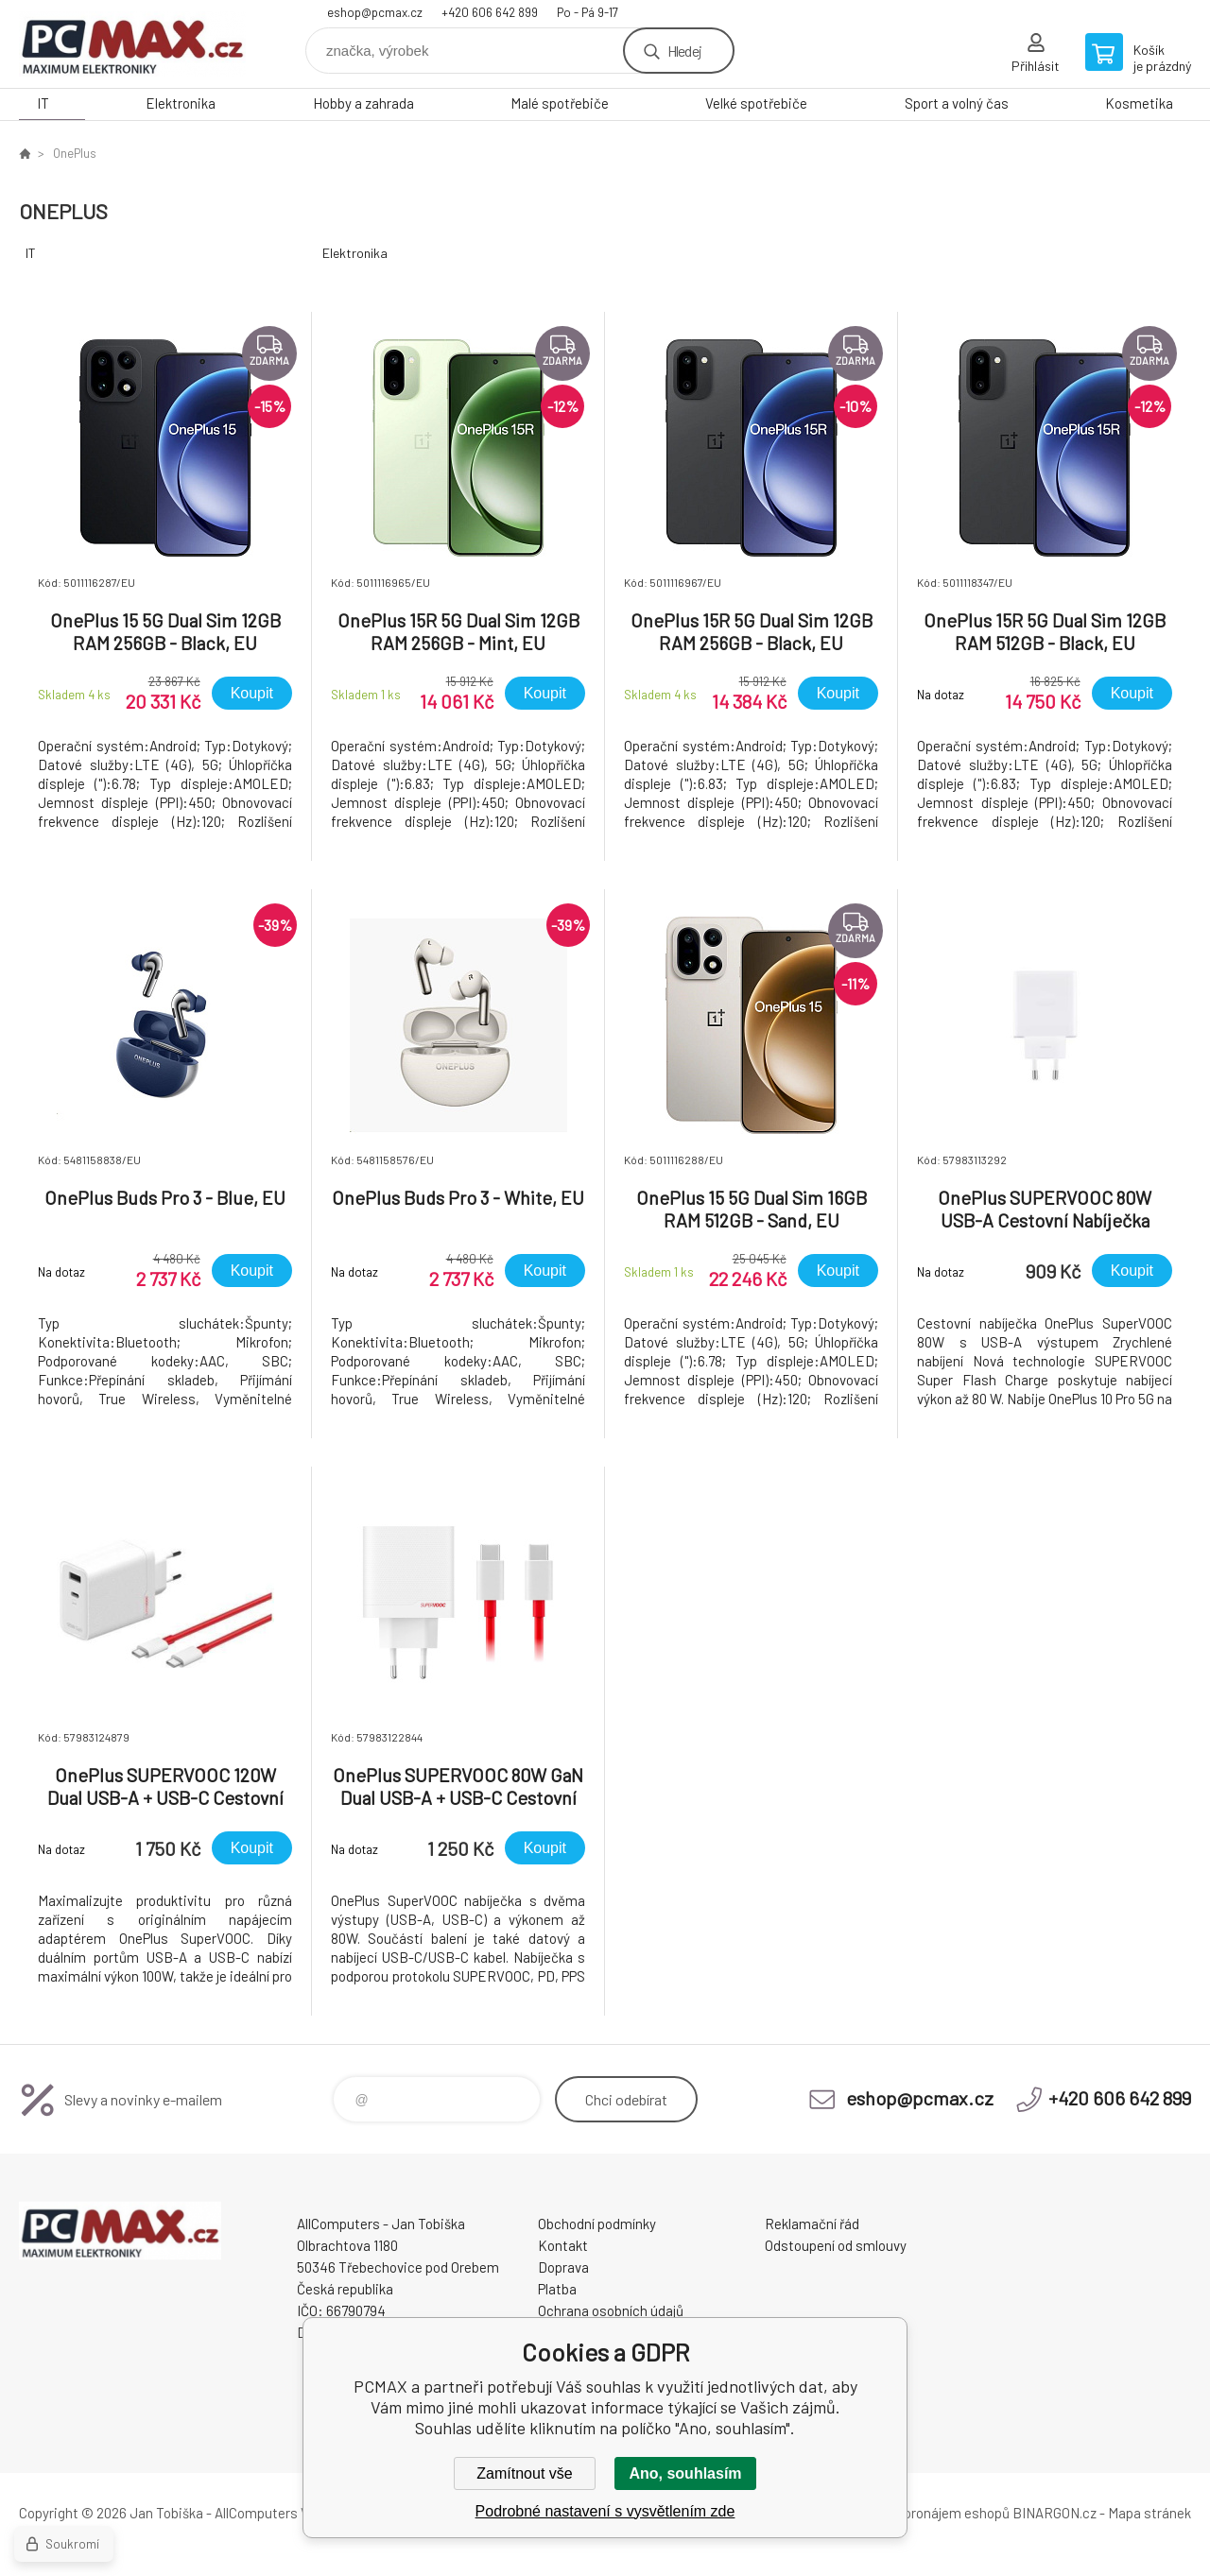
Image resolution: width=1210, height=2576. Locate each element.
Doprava (563, 2266)
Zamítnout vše (524, 2473)
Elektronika (181, 103)
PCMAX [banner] (132, 44)
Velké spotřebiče (756, 103)
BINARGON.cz (1054, 2512)
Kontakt (563, 2245)
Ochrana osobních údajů (610, 2310)
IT (43, 103)
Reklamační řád (812, 2223)
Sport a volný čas (957, 103)
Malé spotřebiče (559, 103)
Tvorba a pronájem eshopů (929, 2512)
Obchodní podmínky (597, 2223)
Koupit (252, 693)
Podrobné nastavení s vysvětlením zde (605, 2511)
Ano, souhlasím (685, 2473)
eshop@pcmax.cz (375, 12)
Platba (557, 2288)
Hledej (684, 51)
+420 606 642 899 (489, 12)
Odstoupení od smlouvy (836, 2245)
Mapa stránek (1149, 2512)
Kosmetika (1139, 103)
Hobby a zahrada (363, 103)
